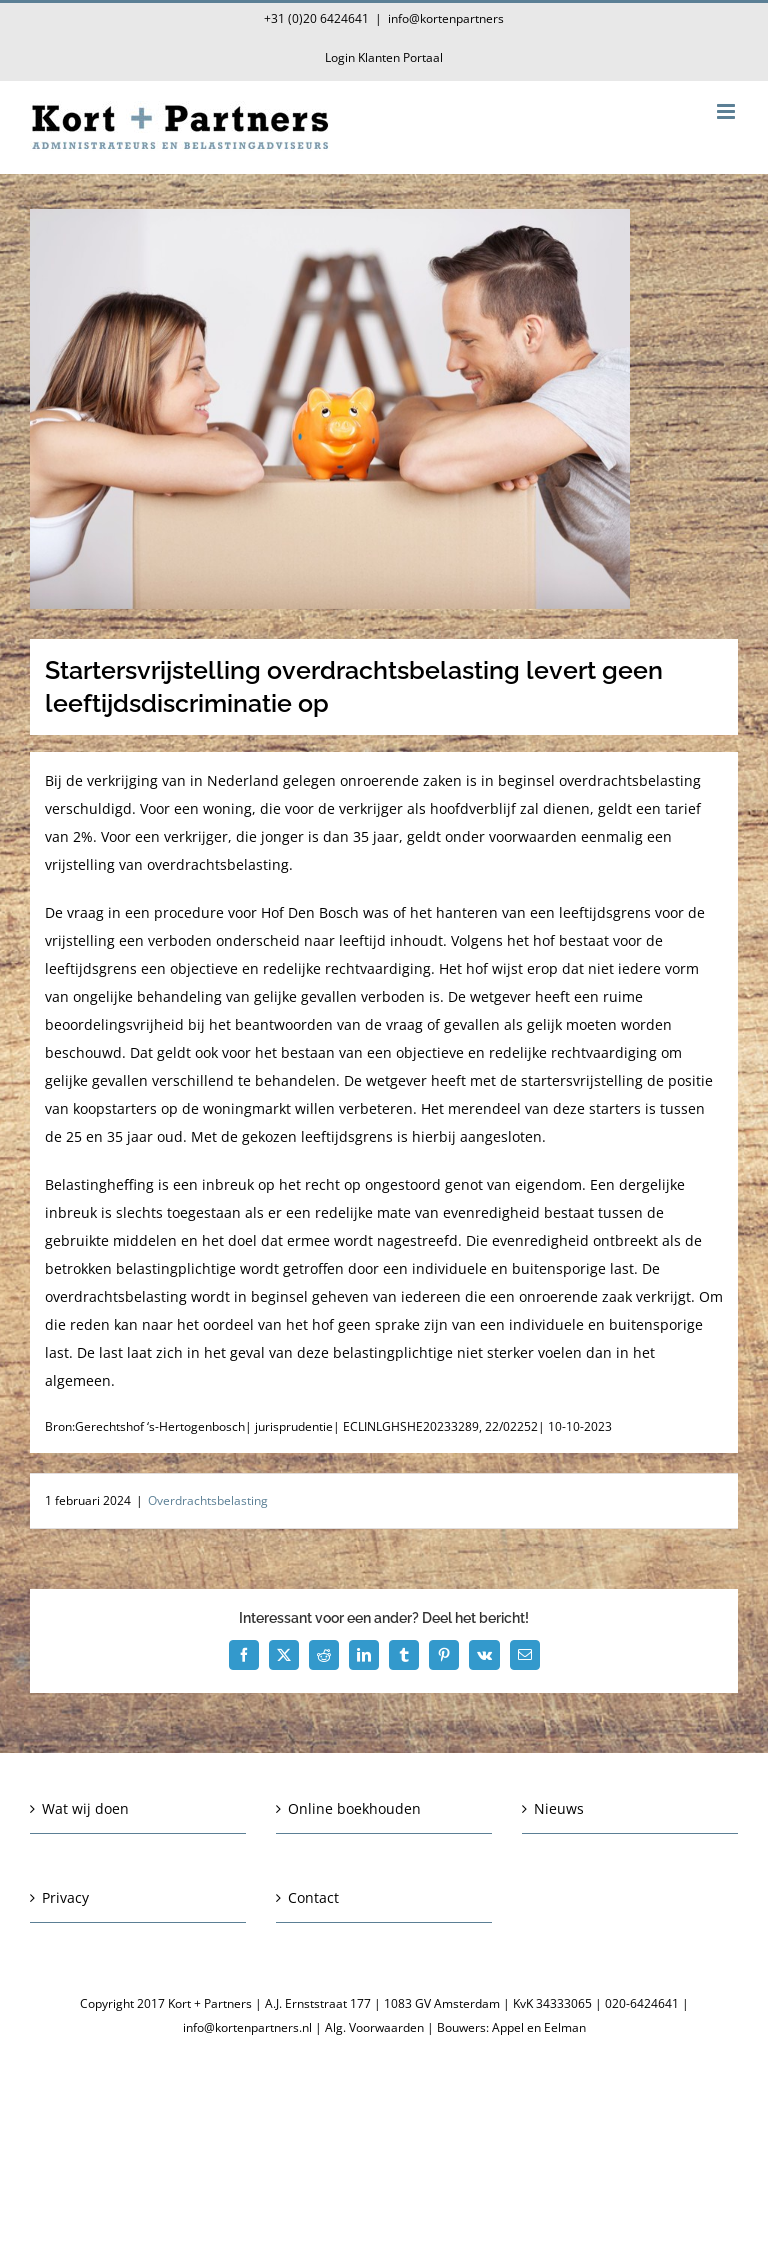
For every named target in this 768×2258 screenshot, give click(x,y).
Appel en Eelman (539, 2027)
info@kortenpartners (446, 18)
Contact (313, 1897)
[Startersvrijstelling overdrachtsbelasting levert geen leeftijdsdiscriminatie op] (384, 409)
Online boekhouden (354, 1808)
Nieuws (559, 1808)
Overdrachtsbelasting (208, 1500)
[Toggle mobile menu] (727, 111)
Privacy (65, 1897)
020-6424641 (642, 2003)
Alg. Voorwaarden (374, 2027)
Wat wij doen (85, 1808)
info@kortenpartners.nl (247, 2027)
